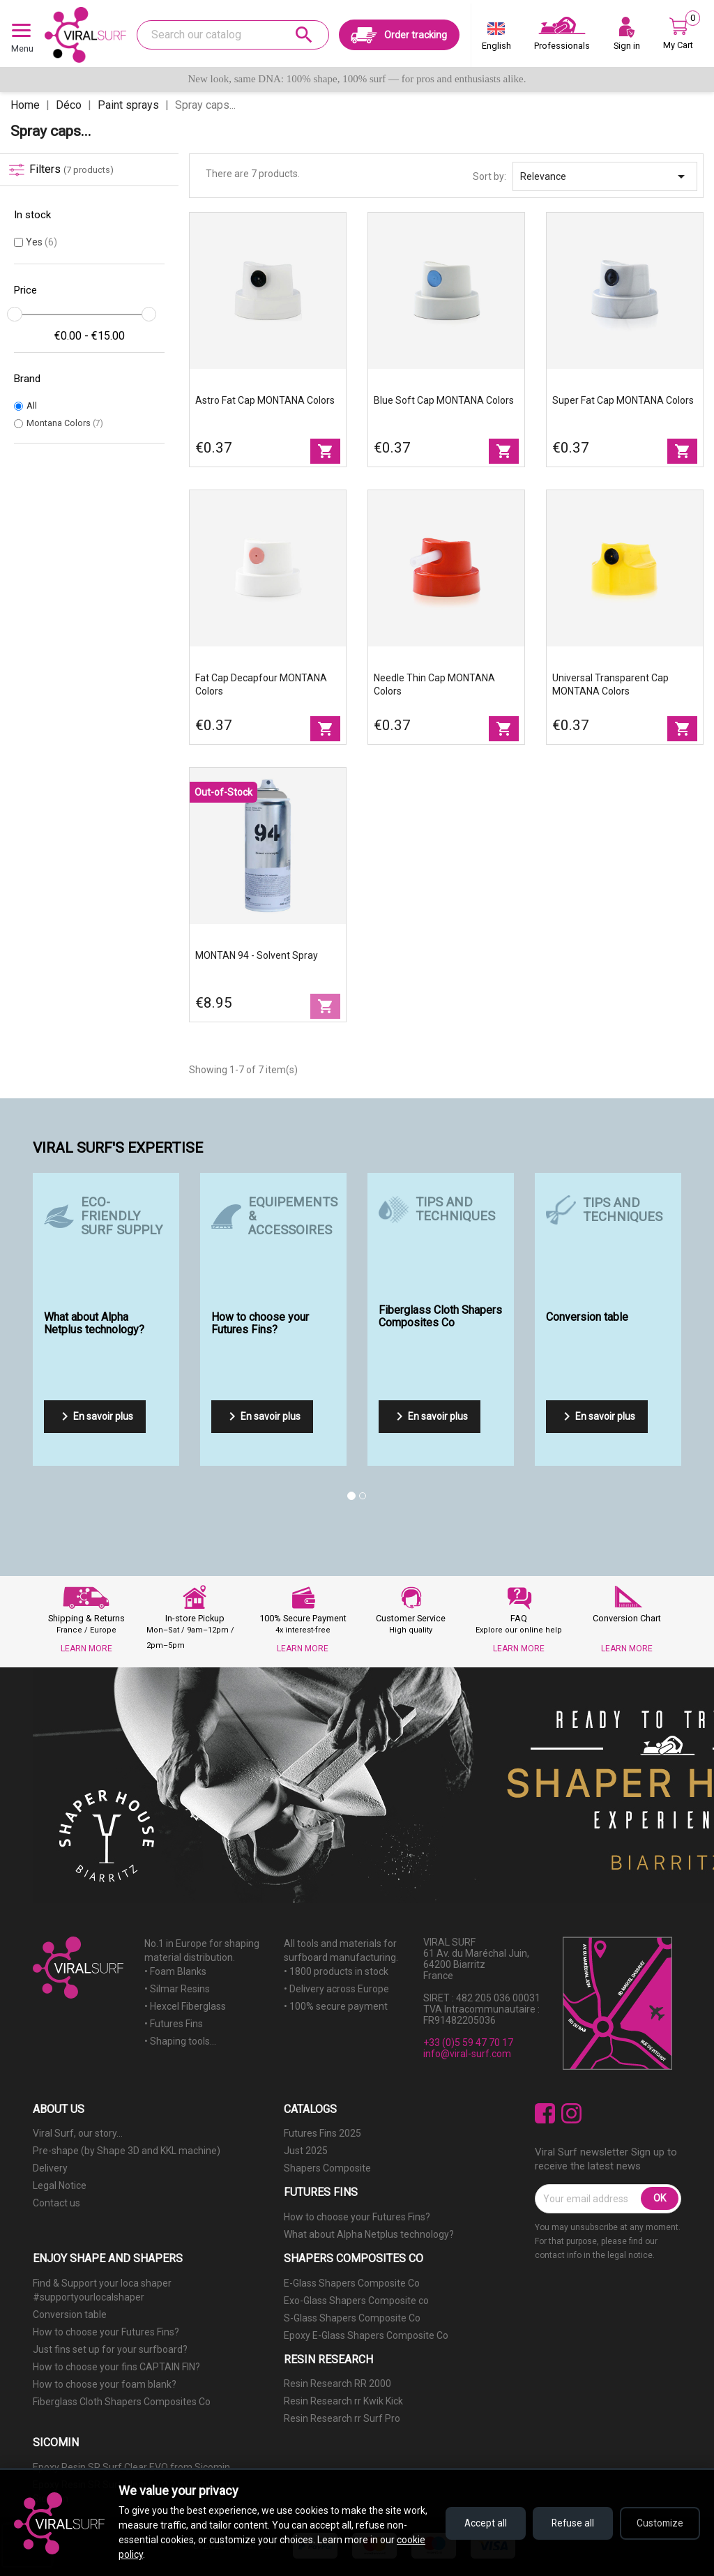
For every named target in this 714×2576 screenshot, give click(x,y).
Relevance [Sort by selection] (605, 176)
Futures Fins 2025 (322, 2133)
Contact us (56, 2202)
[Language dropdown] (496, 39)
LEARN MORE (86, 1648)
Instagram (571, 2113)
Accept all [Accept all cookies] (477, 2523)
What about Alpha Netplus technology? (369, 2234)
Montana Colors (64, 423)
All (31, 405)
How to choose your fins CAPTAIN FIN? (116, 2366)
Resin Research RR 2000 (337, 2383)
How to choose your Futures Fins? (357, 2216)
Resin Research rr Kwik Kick (343, 2401)
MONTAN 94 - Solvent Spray (256, 955)
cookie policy (146, 2554)
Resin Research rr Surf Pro (342, 2418)
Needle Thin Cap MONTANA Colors (434, 684)
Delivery (50, 2168)
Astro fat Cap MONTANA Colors (265, 400)
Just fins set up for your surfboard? (110, 2349)
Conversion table (70, 2314)
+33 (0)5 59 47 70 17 (468, 2042)
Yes (41, 242)
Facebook (545, 2113)
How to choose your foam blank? (104, 2384)
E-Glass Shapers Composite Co (352, 2283)
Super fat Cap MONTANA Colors (623, 400)
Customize (659, 2523)
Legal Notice (59, 2185)
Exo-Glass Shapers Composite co (356, 2300)
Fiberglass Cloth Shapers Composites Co (122, 2401)
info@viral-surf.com (467, 2053)
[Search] (233, 35)
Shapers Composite (327, 2168)
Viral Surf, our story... (78, 2133)
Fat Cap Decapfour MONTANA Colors (261, 684)
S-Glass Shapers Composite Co (352, 2318)
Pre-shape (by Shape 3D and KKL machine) (126, 2150)
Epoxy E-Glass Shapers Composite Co (366, 2335)
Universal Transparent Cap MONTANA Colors (610, 684)
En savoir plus (94, 1416)
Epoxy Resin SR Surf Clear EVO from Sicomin (131, 2467)
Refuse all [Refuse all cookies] (568, 2523)
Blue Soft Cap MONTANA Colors (444, 400)
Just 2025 (306, 2150)
